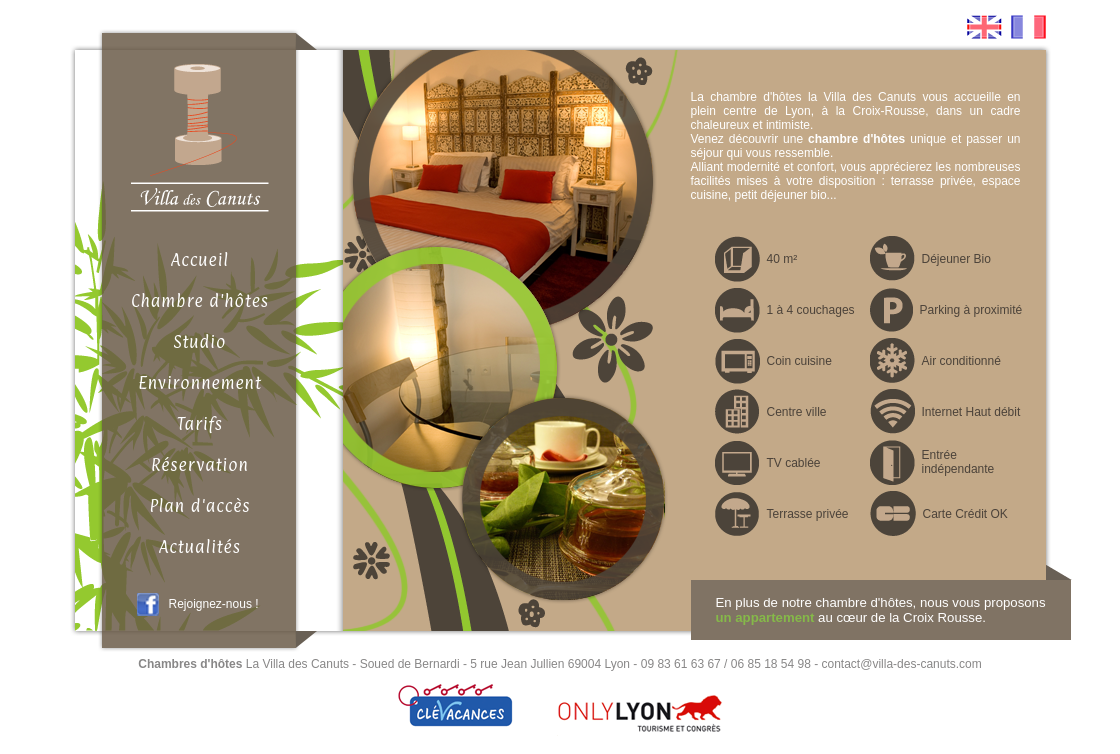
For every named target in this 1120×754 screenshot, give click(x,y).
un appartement (765, 617)
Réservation (200, 465)
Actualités (200, 547)
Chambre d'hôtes (200, 301)
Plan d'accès (199, 506)
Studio (200, 342)
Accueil (200, 260)
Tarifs (200, 424)
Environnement (199, 383)
